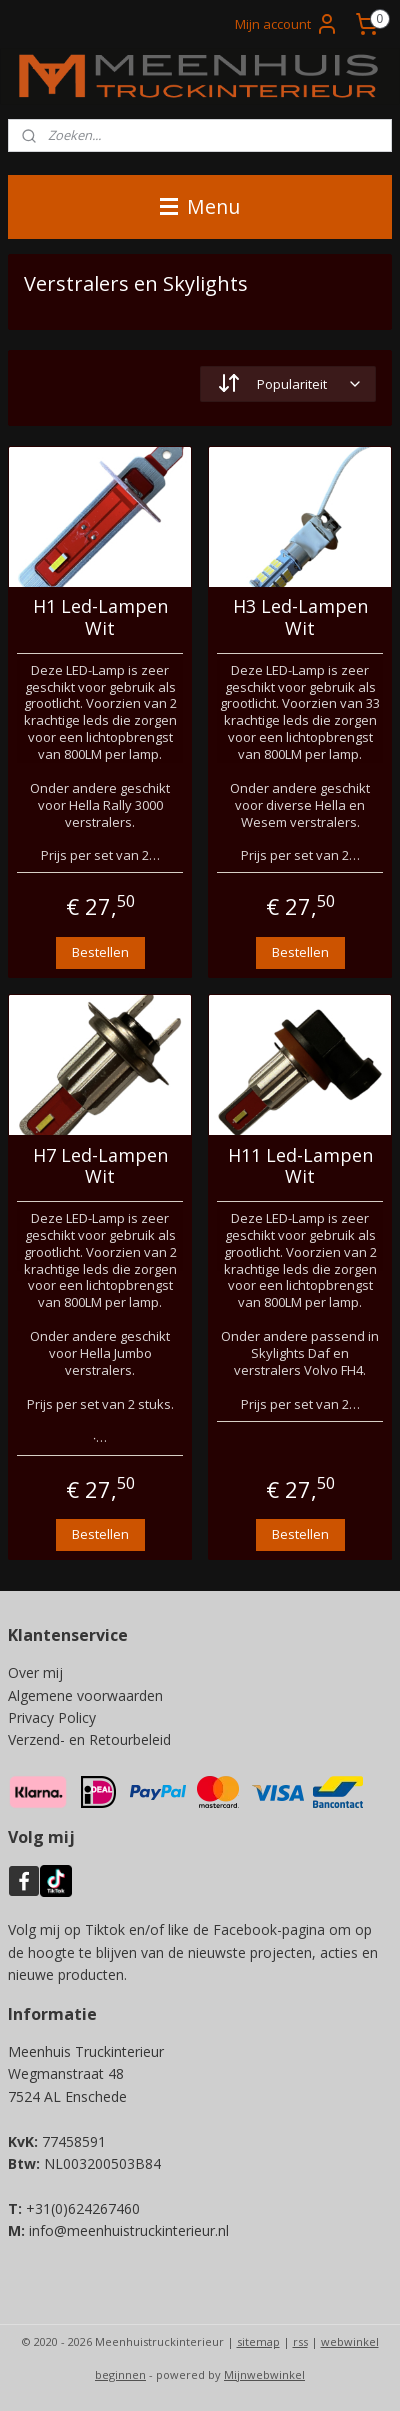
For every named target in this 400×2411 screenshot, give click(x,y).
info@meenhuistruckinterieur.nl (129, 2230)
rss (300, 2341)
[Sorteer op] (288, 384)
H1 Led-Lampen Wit (100, 617)
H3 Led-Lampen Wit (300, 617)
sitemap (258, 2341)
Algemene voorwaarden (85, 1695)
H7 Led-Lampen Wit (100, 1165)
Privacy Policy (52, 1717)
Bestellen (100, 951)
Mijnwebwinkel (264, 2374)
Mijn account (287, 24)
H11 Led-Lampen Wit (300, 1165)
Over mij (35, 1672)
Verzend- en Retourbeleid (89, 1739)
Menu (200, 206)
